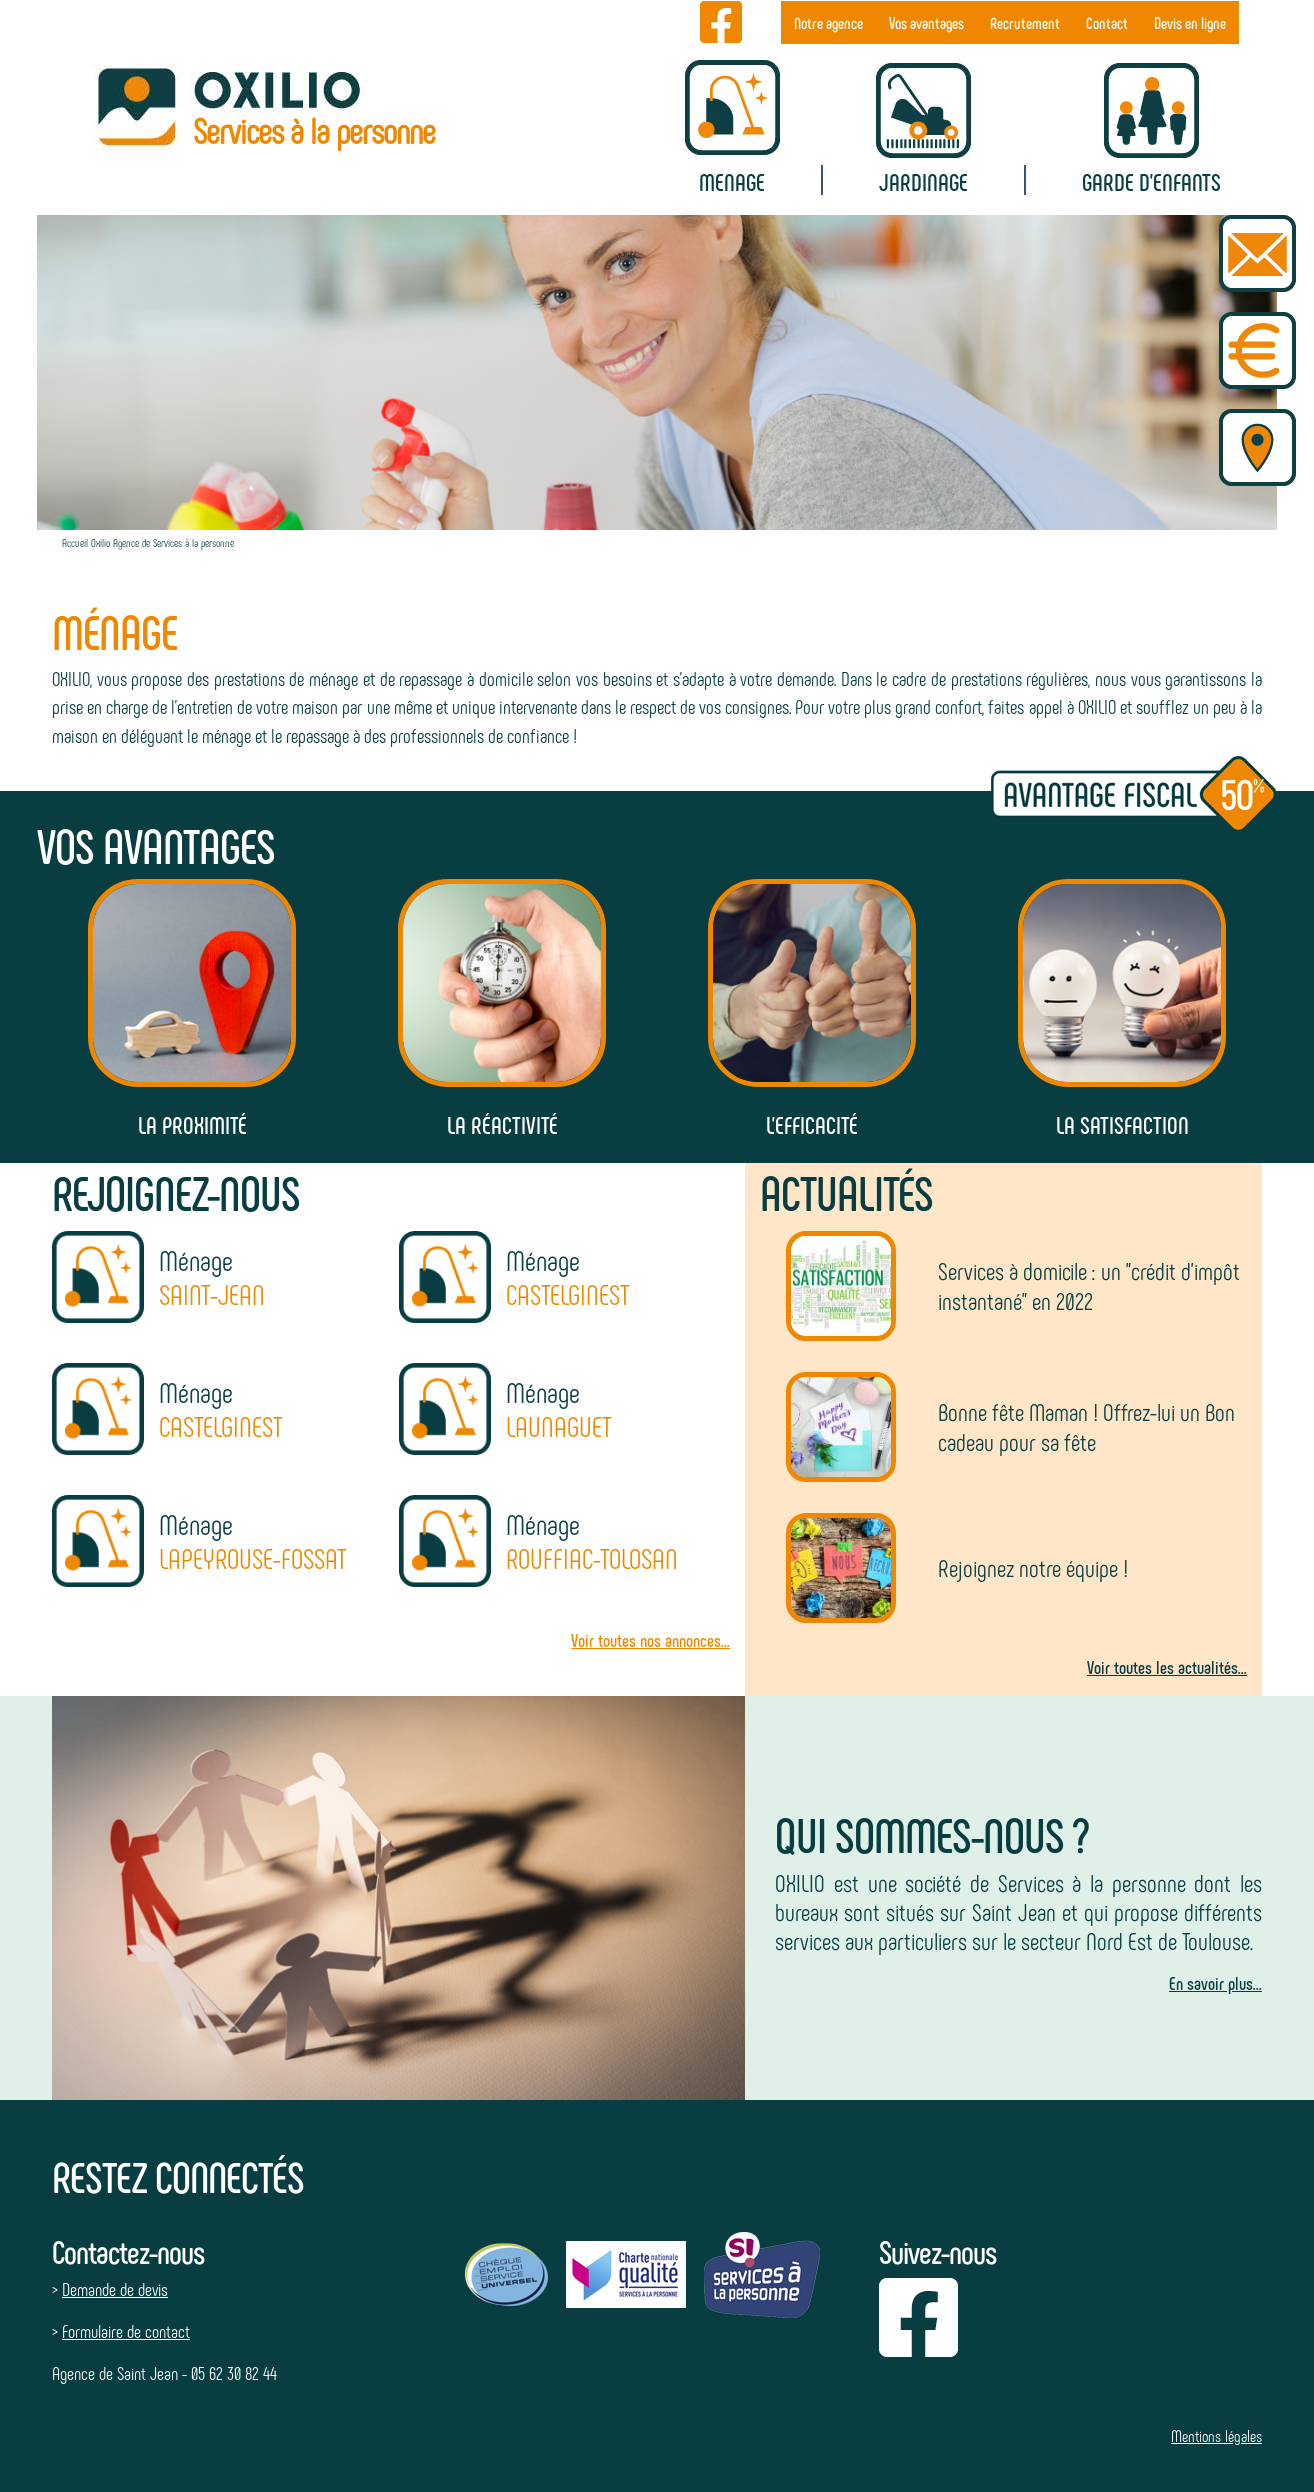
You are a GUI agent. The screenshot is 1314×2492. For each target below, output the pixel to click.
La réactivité (502, 1124)
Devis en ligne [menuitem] (1190, 22)
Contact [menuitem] (1107, 22)
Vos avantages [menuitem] (926, 22)
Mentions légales (1216, 2435)
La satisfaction (1122, 1124)
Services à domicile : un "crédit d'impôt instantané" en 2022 (1089, 1285)
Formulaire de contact (126, 2331)
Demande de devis (115, 2289)
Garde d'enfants (1151, 181)
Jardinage (923, 181)
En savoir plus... (1215, 1983)
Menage (732, 181)
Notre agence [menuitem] (828, 22)
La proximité (192, 1124)
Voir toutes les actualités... (1167, 1667)
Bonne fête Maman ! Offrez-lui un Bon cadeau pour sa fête (1086, 1426)
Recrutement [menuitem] (1025, 22)
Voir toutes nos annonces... (650, 1640)
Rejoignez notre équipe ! (1033, 1567)
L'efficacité (812, 1124)
